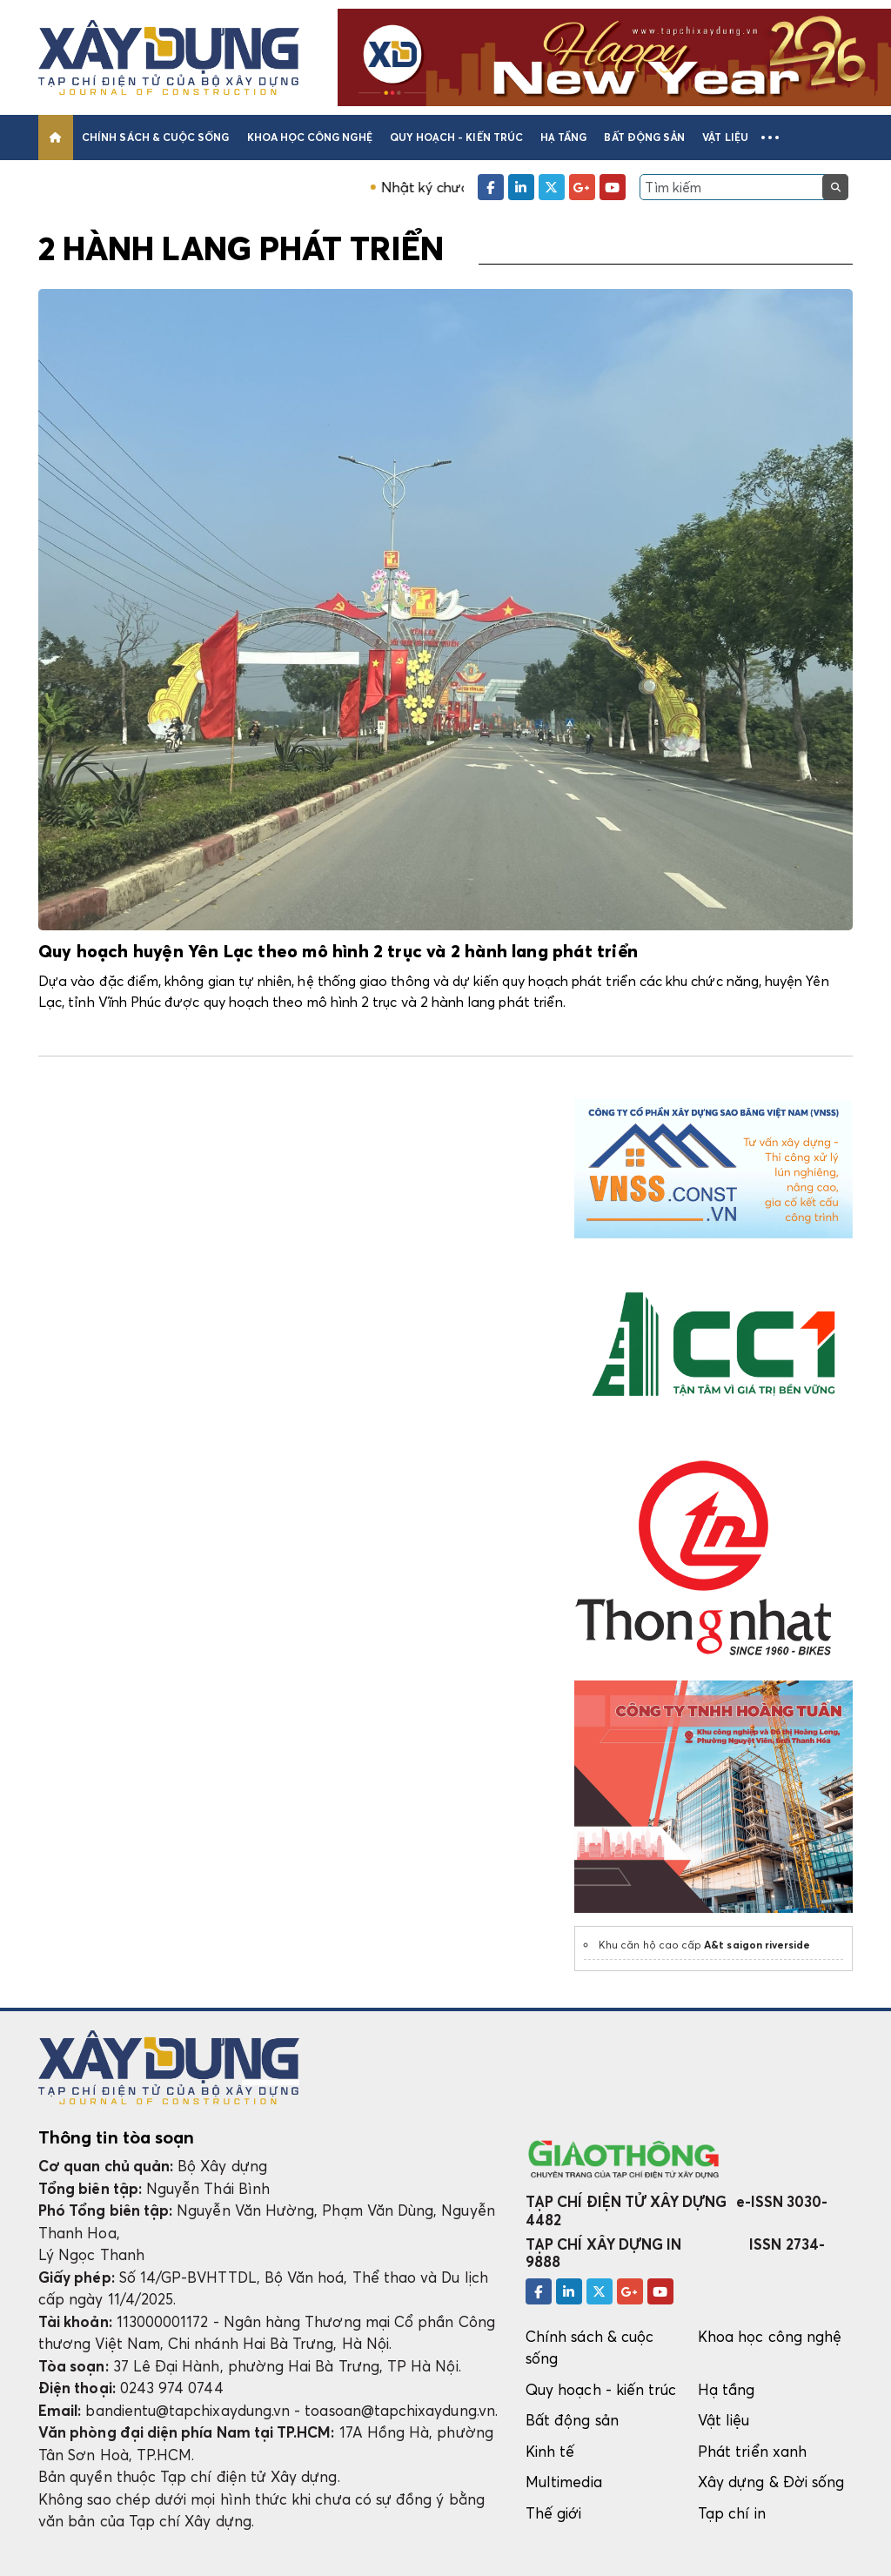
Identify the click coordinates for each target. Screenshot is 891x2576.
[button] (770, 137)
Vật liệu (725, 137)
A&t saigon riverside (757, 1944)
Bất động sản (644, 137)
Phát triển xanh (752, 2451)
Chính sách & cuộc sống (155, 137)
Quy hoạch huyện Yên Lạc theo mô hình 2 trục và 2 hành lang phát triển (338, 952)
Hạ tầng (563, 137)
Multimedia (564, 2481)
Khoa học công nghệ (309, 137)
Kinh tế (550, 2451)
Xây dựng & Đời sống (771, 2481)
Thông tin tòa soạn (116, 2137)
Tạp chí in (732, 2513)
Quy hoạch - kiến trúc (456, 137)
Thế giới (554, 2513)
